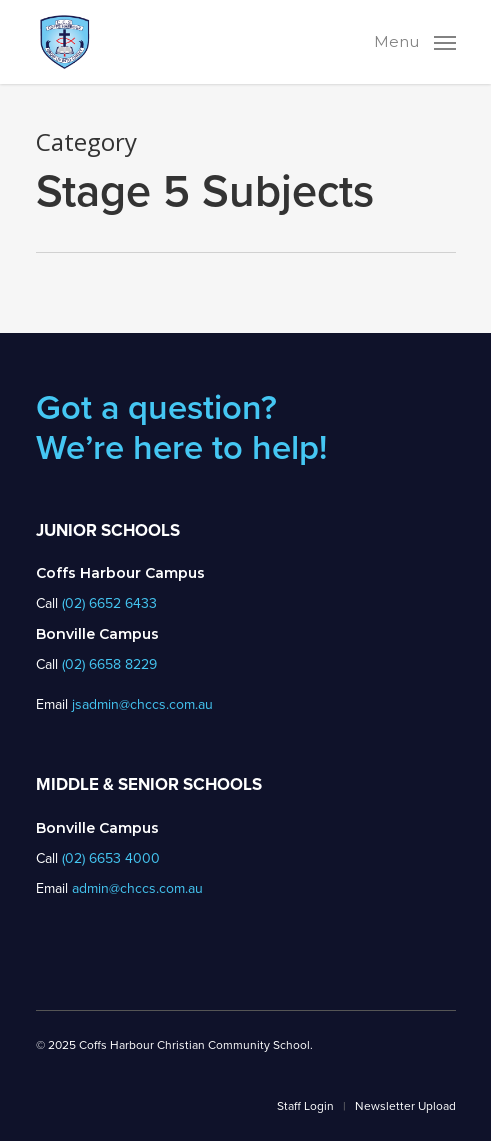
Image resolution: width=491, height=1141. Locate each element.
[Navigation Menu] (415, 40)
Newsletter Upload (405, 1106)
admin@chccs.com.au (137, 888)
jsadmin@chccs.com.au (142, 704)
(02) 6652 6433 (109, 603)
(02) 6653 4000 (111, 858)
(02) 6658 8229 (109, 664)
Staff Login (305, 1106)
